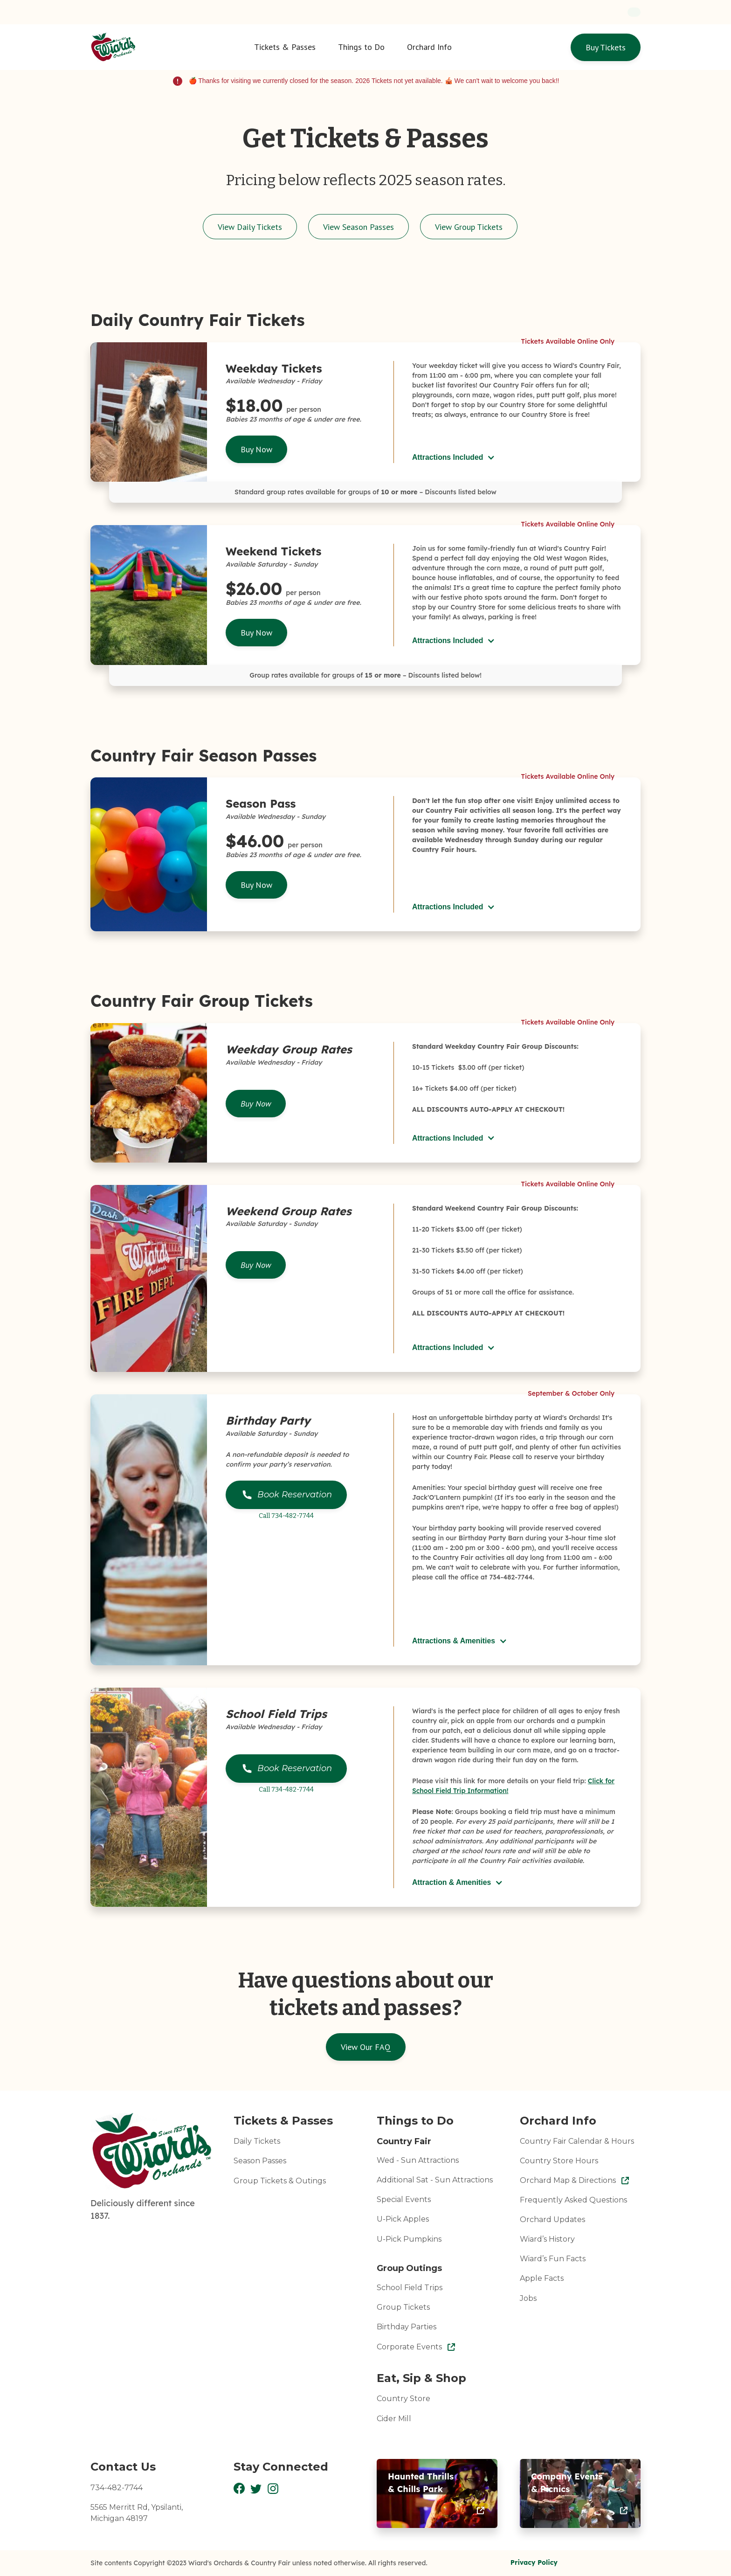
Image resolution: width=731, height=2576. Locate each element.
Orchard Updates (552, 2219)
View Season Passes (358, 227)
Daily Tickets (257, 2141)
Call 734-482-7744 (286, 1516)
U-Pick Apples (403, 2219)
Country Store (403, 2398)
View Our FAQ (366, 2047)
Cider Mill (394, 2418)
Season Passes (260, 2160)
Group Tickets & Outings (280, 2180)
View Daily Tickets (250, 227)
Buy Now (256, 449)
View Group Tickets (469, 227)
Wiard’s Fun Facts (553, 2258)
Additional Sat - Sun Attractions (435, 2179)
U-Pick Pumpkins (409, 2239)
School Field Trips (409, 2287)
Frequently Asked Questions (573, 2199)
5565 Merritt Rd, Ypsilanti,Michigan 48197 (136, 2513)
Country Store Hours (559, 2160)
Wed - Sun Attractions (418, 2160)
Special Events (404, 2199)
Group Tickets (403, 2307)
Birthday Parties (406, 2326)
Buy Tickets (606, 47)
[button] (285, 47)
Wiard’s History (547, 2239)
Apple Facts (542, 2278)
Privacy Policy (534, 2562)
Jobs (528, 2298)
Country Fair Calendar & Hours (577, 2141)
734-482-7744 (116, 2487)
